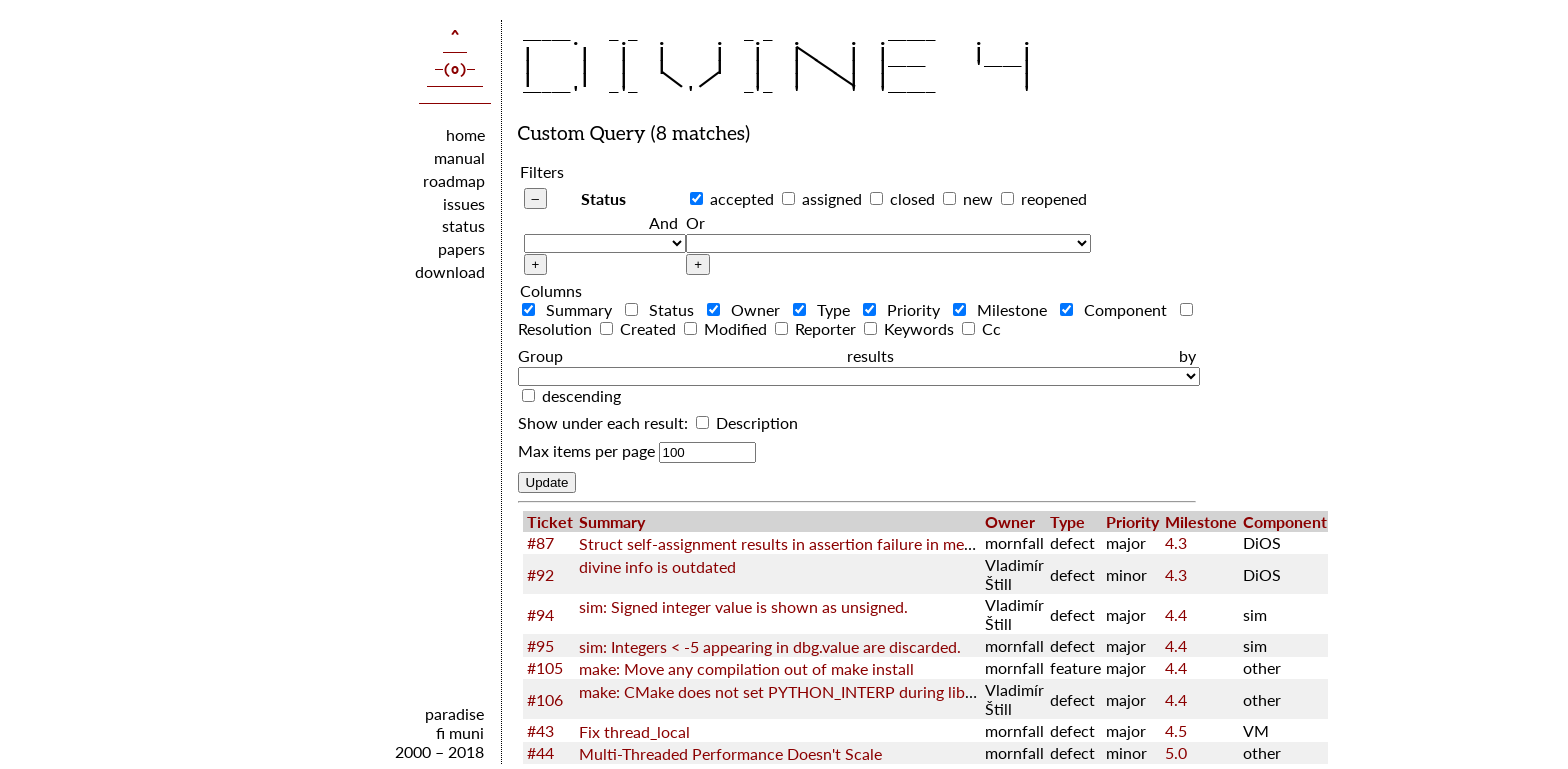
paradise (454, 713)
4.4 (1176, 614)
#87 (540, 542)
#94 (540, 614)
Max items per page (586, 450)
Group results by (857, 355)
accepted (742, 198)
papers (461, 248)
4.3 (1176, 542)
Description (747, 422)
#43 (540, 730)
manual (459, 157)
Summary (571, 309)
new (978, 198)
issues (464, 203)
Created (640, 328)
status (463, 225)
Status (603, 198)
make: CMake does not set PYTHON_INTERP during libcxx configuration (833, 691)
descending (581, 395)
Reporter (817, 328)
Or (695, 222)
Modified (727, 328)
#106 (545, 699)
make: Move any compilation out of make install (746, 668)
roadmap (454, 180)
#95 (540, 645)
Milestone (1004, 309)
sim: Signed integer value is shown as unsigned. (743, 606)
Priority (906, 309)
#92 (540, 574)
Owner (748, 309)
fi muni (460, 732)
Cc (981, 328)
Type (826, 309)
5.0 (1176, 752)
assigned (832, 198)
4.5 (1176, 730)
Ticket (550, 521)
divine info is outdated (657, 566)
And (663, 222)
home (465, 134)
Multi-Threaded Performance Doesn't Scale (730, 753)
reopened (1054, 198)
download (450, 271)
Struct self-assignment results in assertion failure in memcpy (790, 543)
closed (912, 198)
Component (1118, 309)
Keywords (911, 328)
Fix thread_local (634, 731)
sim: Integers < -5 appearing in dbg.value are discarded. (770, 646)
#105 (545, 667)
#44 (540, 752)
